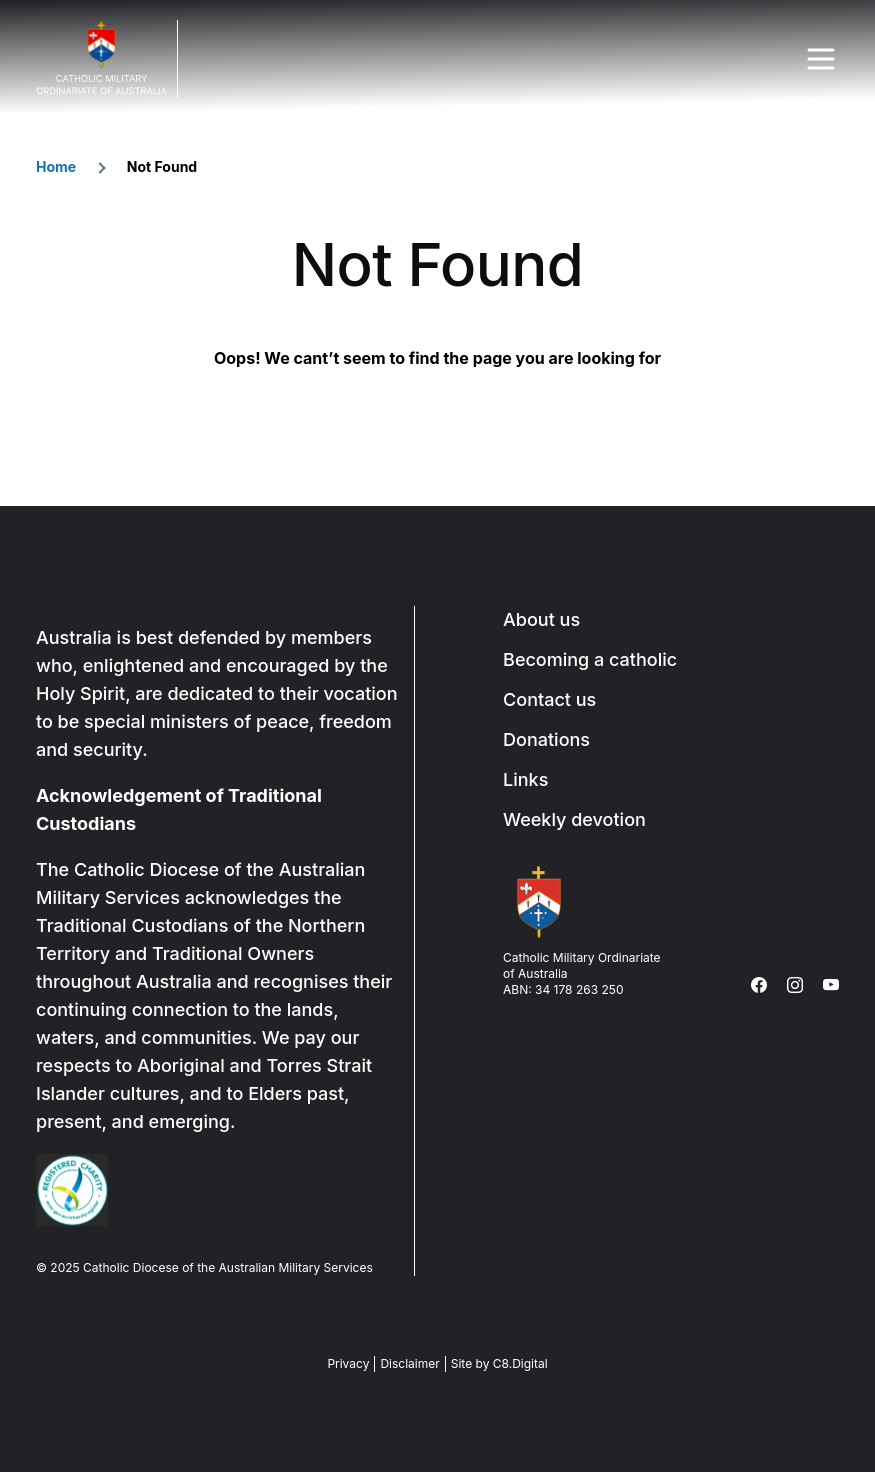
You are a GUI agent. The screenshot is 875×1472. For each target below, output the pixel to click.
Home (56, 166)
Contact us (549, 699)
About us (541, 619)
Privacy (348, 1363)
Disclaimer (409, 1363)
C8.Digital (520, 1363)
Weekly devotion (574, 819)
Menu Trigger (821, 59)
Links (525, 779)
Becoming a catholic (590, 659)
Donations (546, 739)
